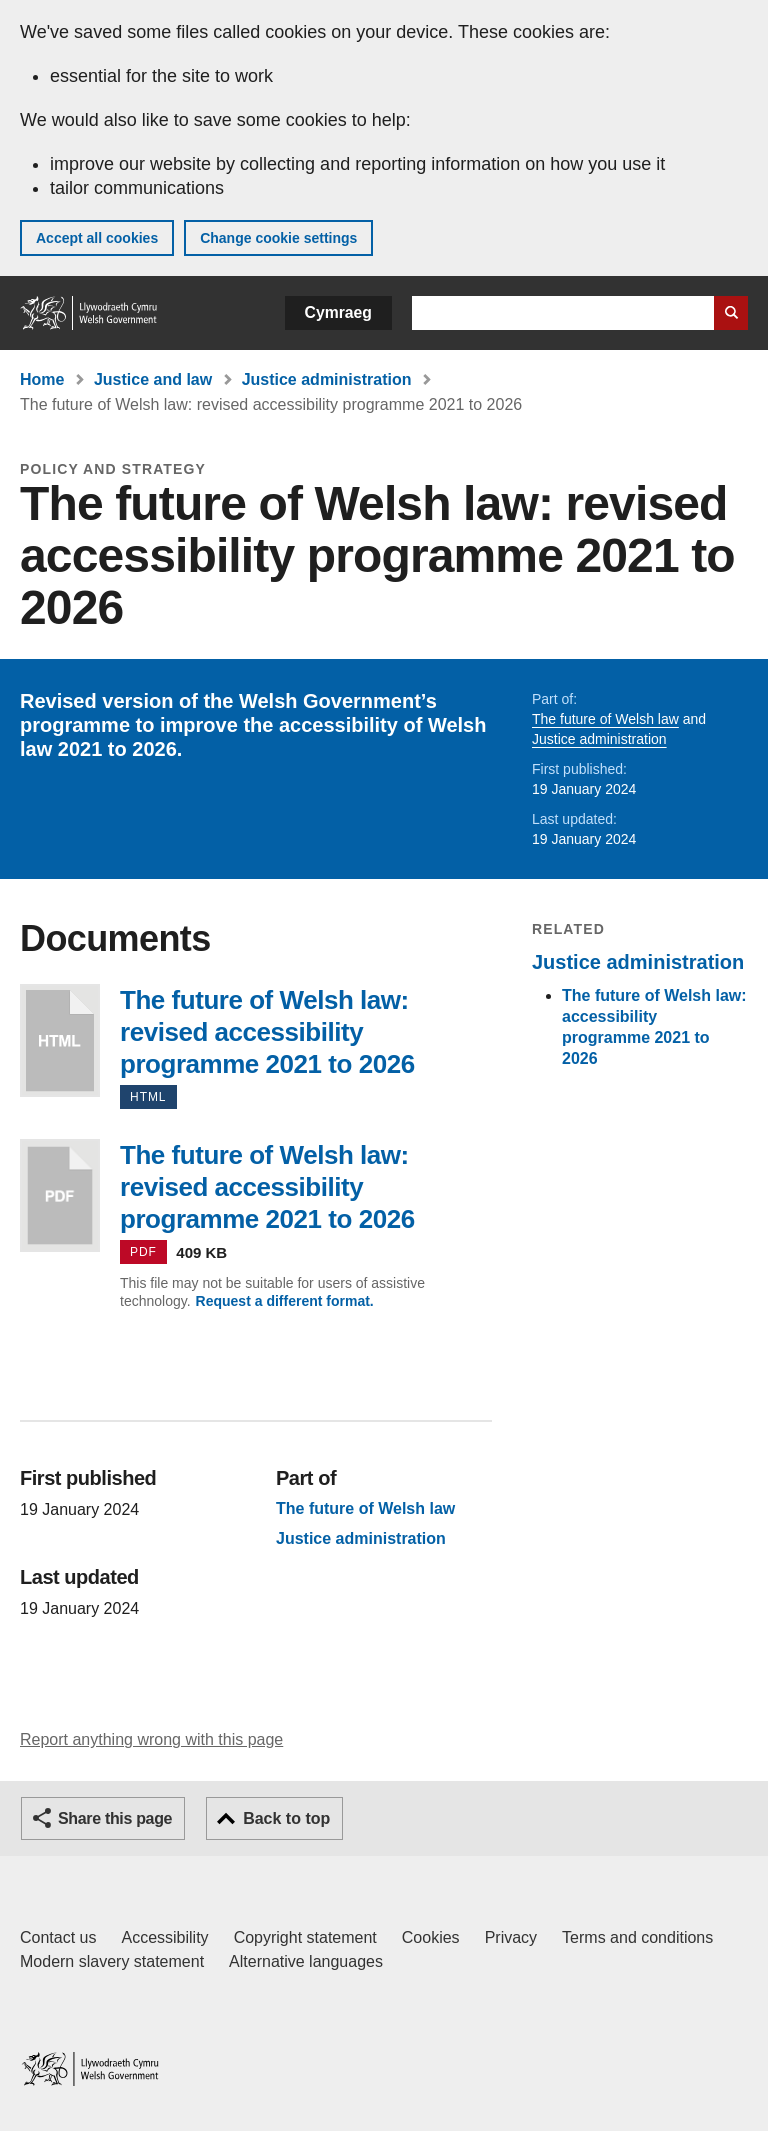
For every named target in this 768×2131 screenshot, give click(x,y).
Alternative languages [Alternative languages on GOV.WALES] (306, 1961)
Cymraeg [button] (338, 312)
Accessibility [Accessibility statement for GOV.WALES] (164, 1937)
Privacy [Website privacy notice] (511, 1937)
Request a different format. (285, 1301)
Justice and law (153, 379)
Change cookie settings (278, 238)
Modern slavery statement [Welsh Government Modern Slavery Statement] (112, 1961)
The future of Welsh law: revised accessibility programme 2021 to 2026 (60, 1040)
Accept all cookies (97, 238)
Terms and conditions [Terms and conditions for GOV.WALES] (637, 1937)
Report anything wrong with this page (151, 1739)
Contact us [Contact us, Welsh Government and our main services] (58, 1937)
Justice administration (327, 379)
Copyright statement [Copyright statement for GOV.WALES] (305, 1937)
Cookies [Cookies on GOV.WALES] (431, 1937)
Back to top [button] (286, 1818)
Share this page (115, 1818)
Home (42, 379)
